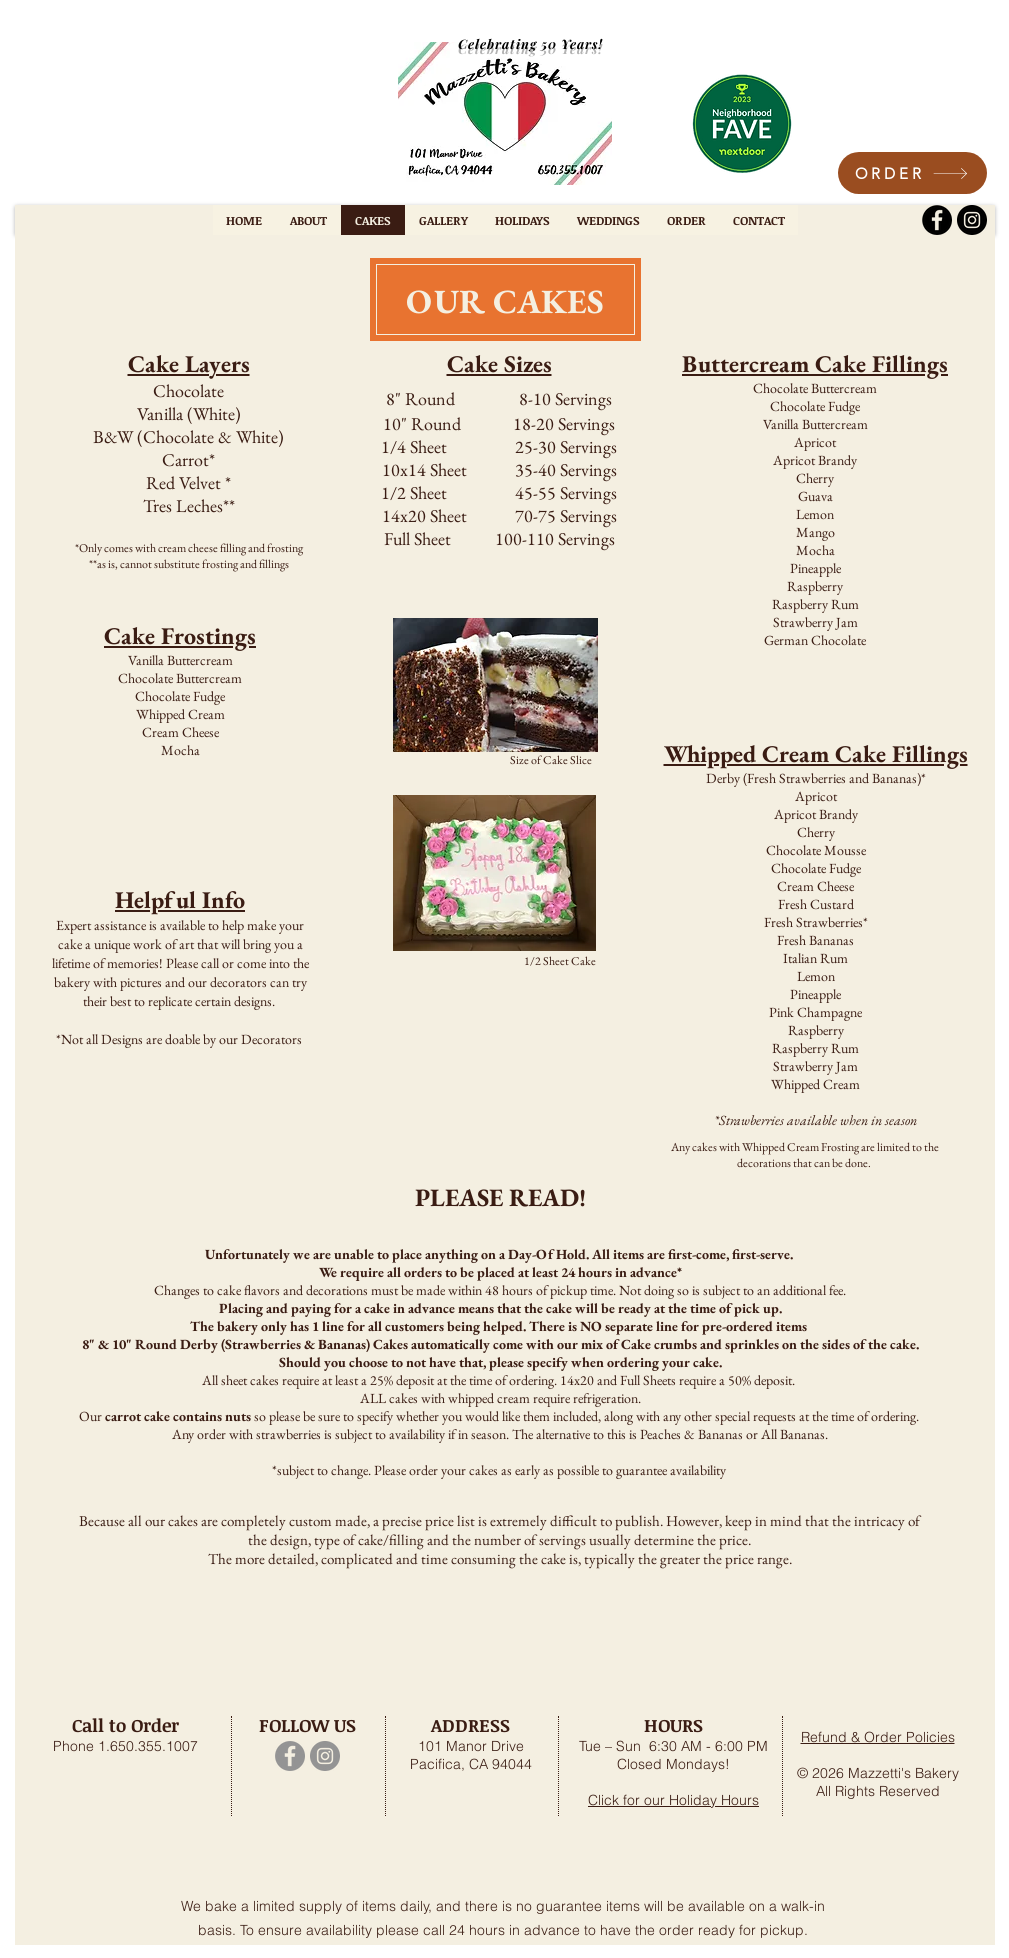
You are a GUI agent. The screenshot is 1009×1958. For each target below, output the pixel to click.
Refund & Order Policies (878, 1737)
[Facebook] (937, 220)
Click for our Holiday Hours (673, 1800)
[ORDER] (912, 173)
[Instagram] (972, 220)
